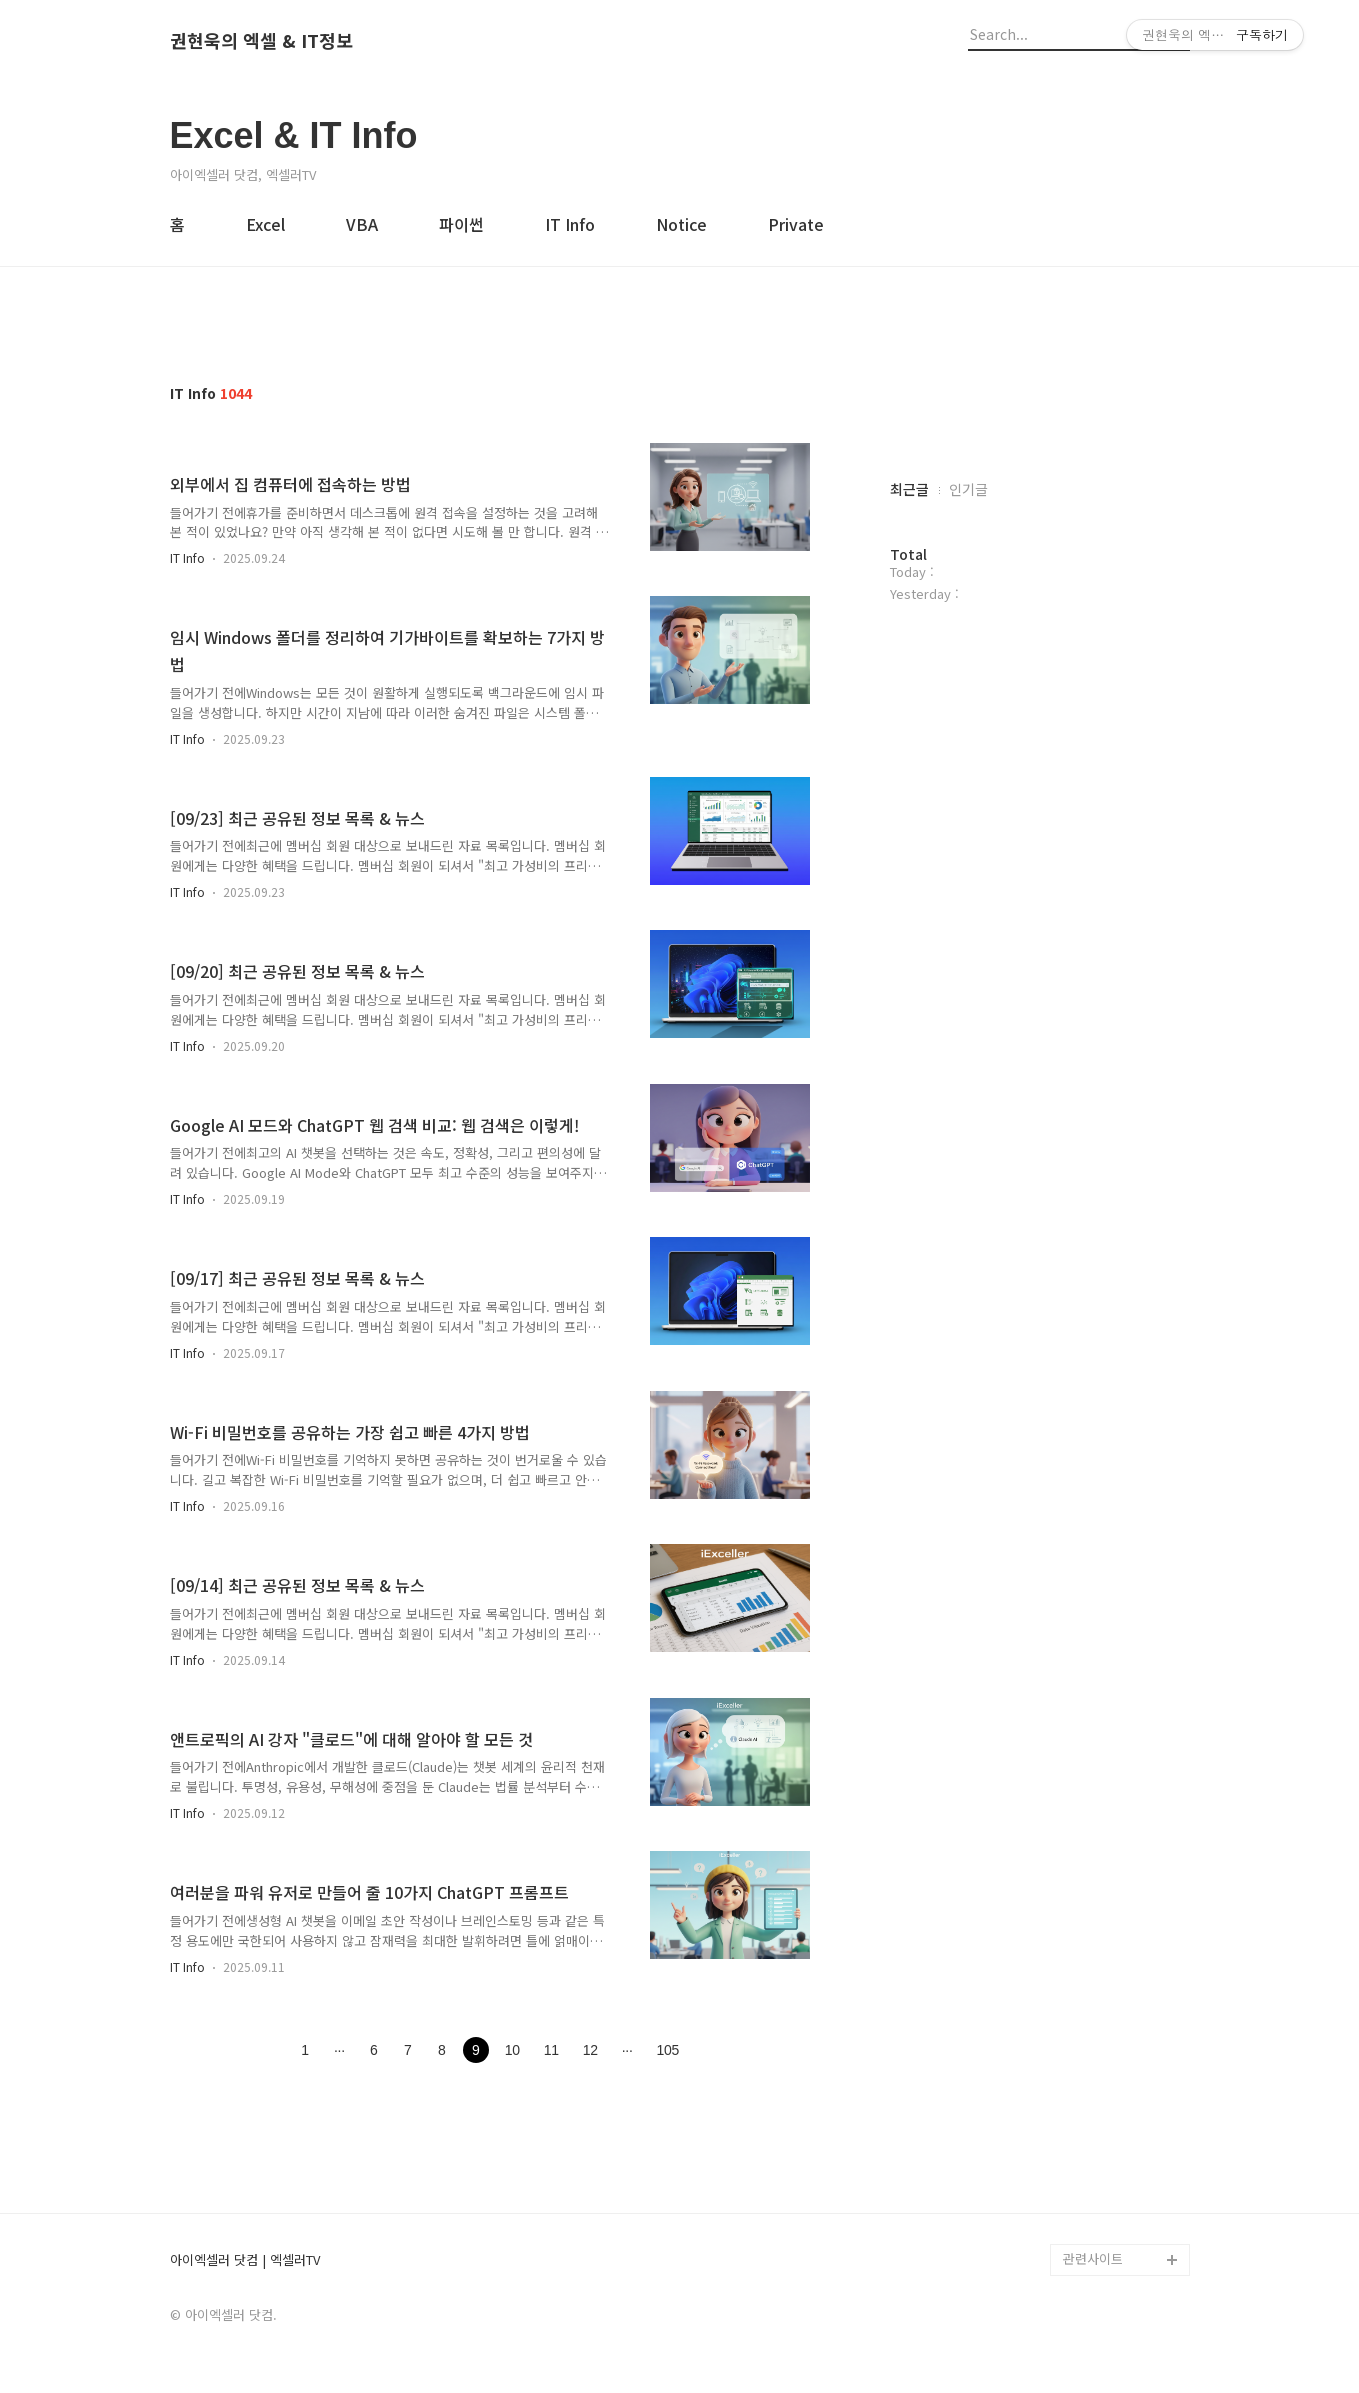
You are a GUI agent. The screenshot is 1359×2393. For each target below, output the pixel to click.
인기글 (968, 489)
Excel (265, 224)
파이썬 (461, 224)
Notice (681, 224)
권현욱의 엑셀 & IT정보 (261, 41)
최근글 (909, 489)
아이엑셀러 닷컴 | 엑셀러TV (245, 2260)
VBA (362, 224)
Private (796, 224)
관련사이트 (1093, 2258)
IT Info (570, 224)
